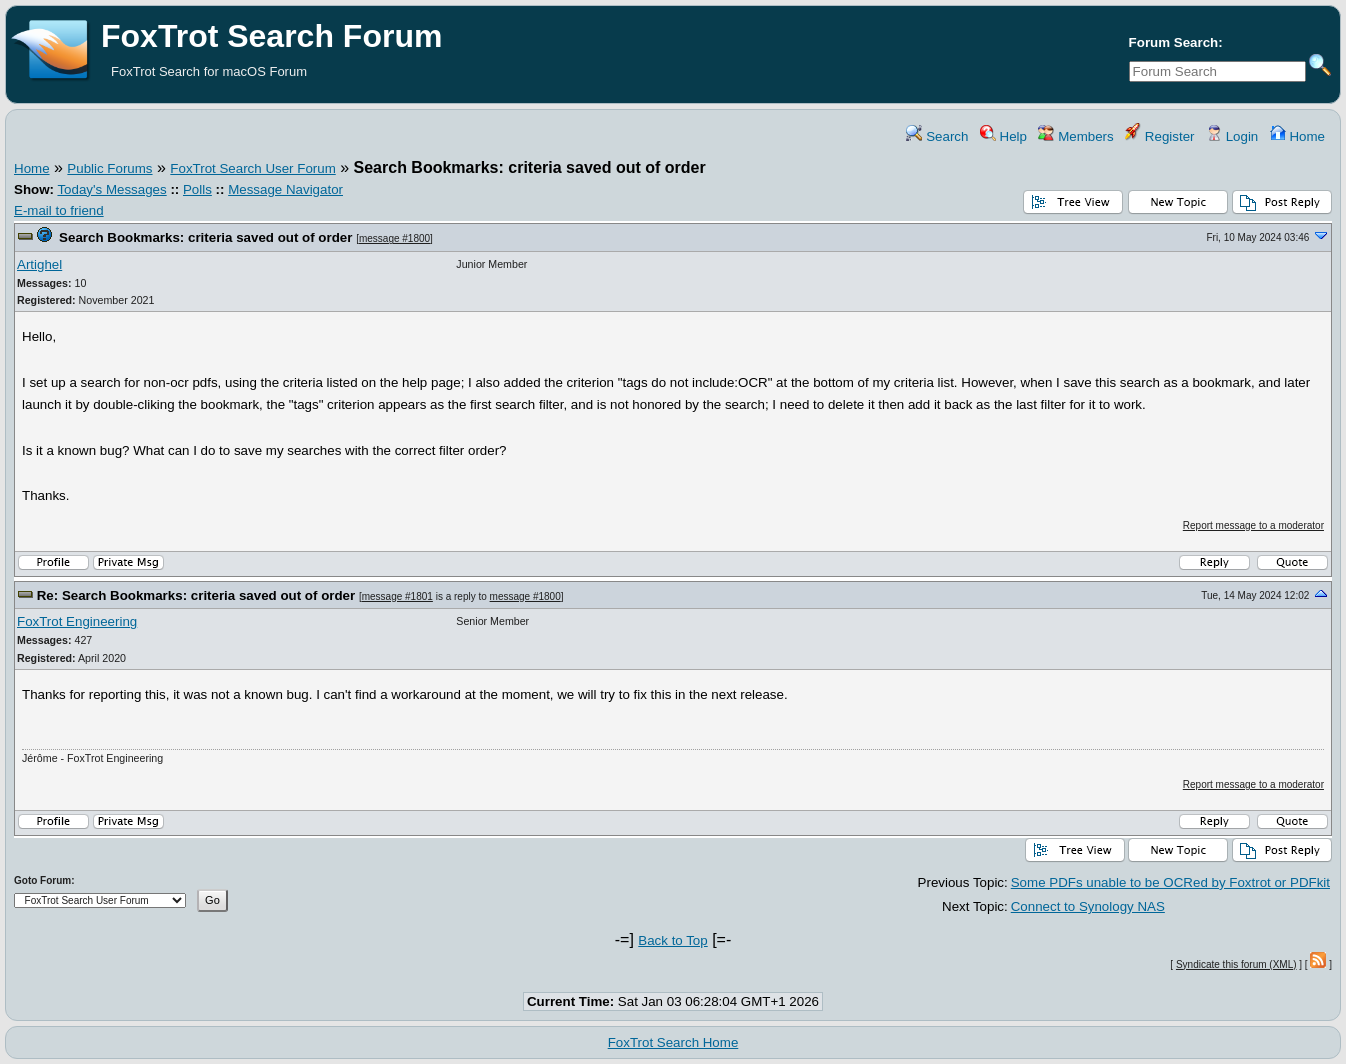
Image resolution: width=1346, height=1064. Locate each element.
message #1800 (394, 238)
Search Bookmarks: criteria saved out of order (205, 237)
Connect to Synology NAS (1088, 906)
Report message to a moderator (1253, 525)
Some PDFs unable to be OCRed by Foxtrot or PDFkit (1170, 882)
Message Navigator (285, 189)
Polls (197, 189)
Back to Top (672, 940)
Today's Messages (111, 189)
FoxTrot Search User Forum (252, 168)
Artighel (39, 264)
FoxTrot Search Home (673, 1042)
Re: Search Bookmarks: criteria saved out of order (196, 595)
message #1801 (397, 596)
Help (1003, 136)
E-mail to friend (59, 210)
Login (1232, 136)
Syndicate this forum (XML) (1236, 964)
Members (1075, 136)
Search (937, 136)
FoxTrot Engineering (77, 621)
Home (1297, 136)
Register (1159, 136)
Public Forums (109, 168)
